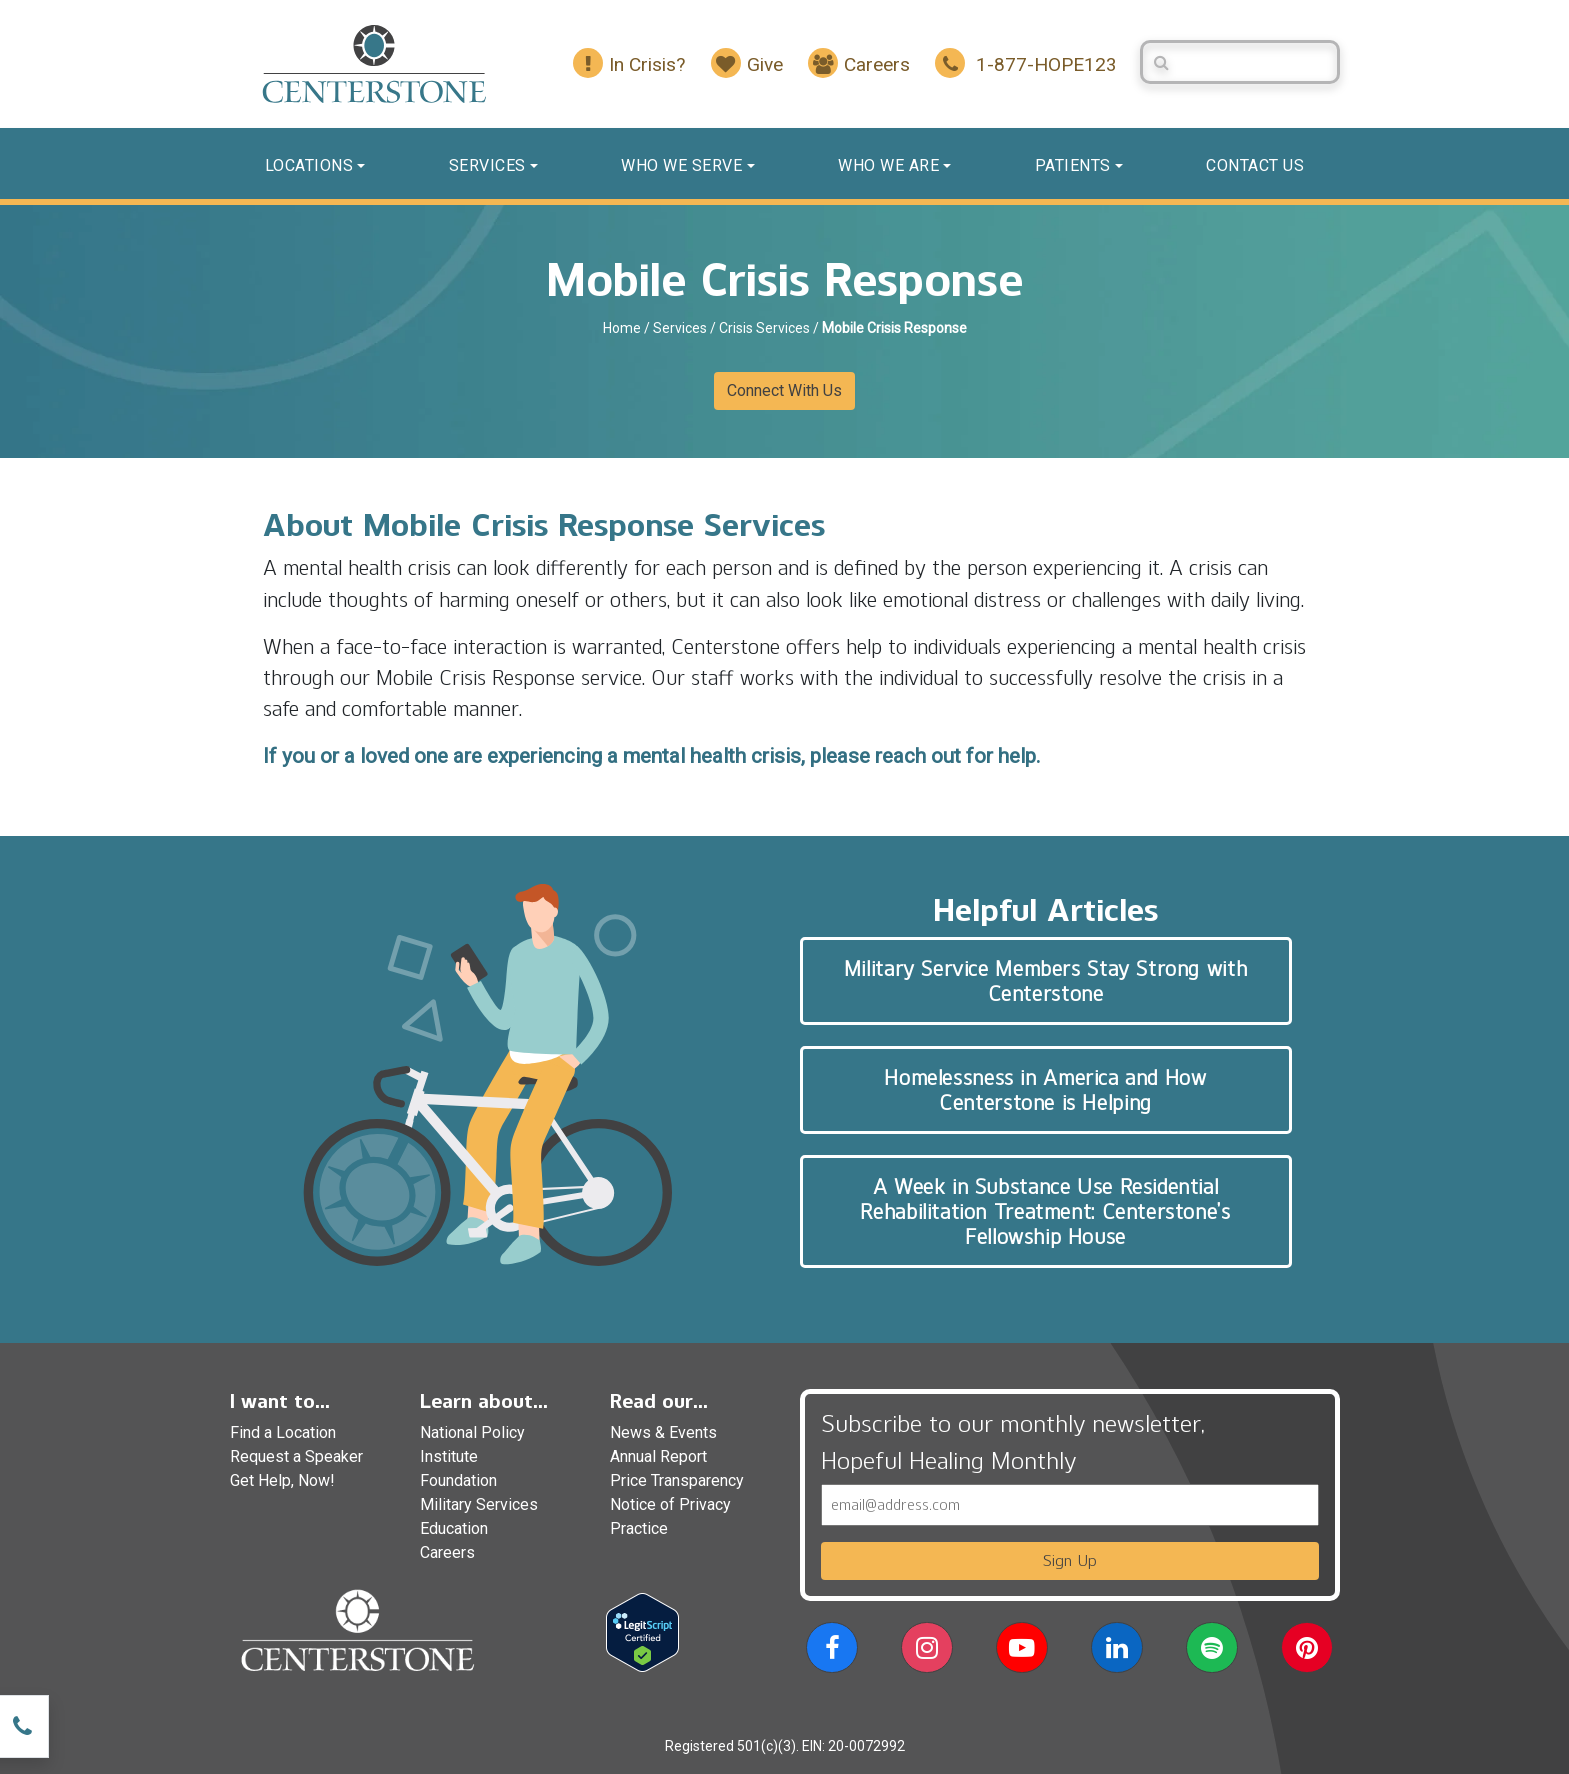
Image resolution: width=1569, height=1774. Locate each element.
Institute (449, 1456)
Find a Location (283, 1432)
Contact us (1255, 165)
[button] (831, 1651)
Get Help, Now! (282, 1480)
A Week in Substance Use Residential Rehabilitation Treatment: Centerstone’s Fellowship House (1045, 1211)
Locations (309, 165)
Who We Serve (681, 165)
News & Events (663, 1432)
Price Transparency (677, 1480)
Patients (1073, 165)
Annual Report (658, 1456)
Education (454, 1528)
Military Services (479, 1504)
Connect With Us (784, 390)
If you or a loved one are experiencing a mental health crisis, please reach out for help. (652, 756)
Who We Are (888, 165)
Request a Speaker (296, 1456)
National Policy (472, 1432)
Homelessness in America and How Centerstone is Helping (1045, 1090)
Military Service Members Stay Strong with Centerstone (1045, 981)
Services (487, 165)
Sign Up (1070, 1560)
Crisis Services (764, 328)
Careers (447, 1552)
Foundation (458, 1480)
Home (622, 328)
